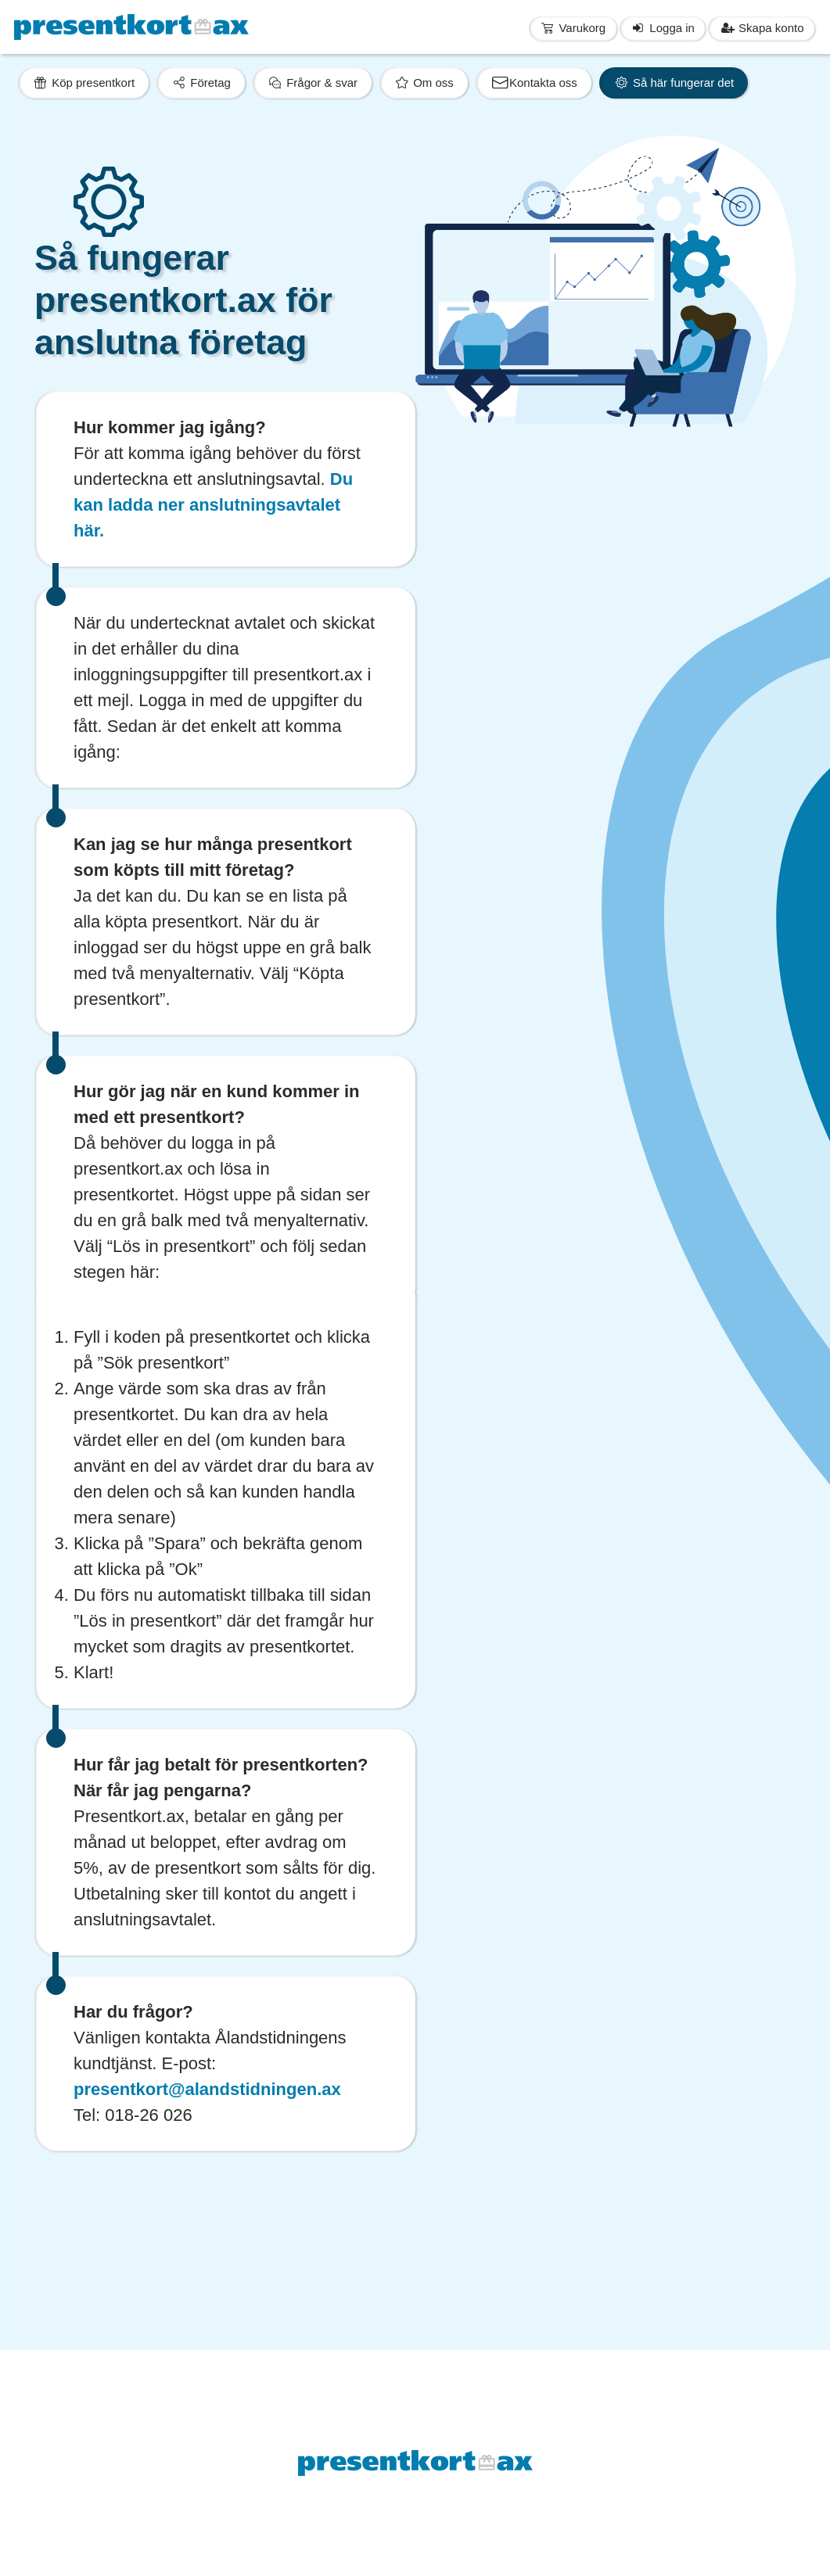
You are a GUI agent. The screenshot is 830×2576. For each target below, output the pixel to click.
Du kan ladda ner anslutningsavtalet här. (213, 504)
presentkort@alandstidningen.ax (207, 2089)
